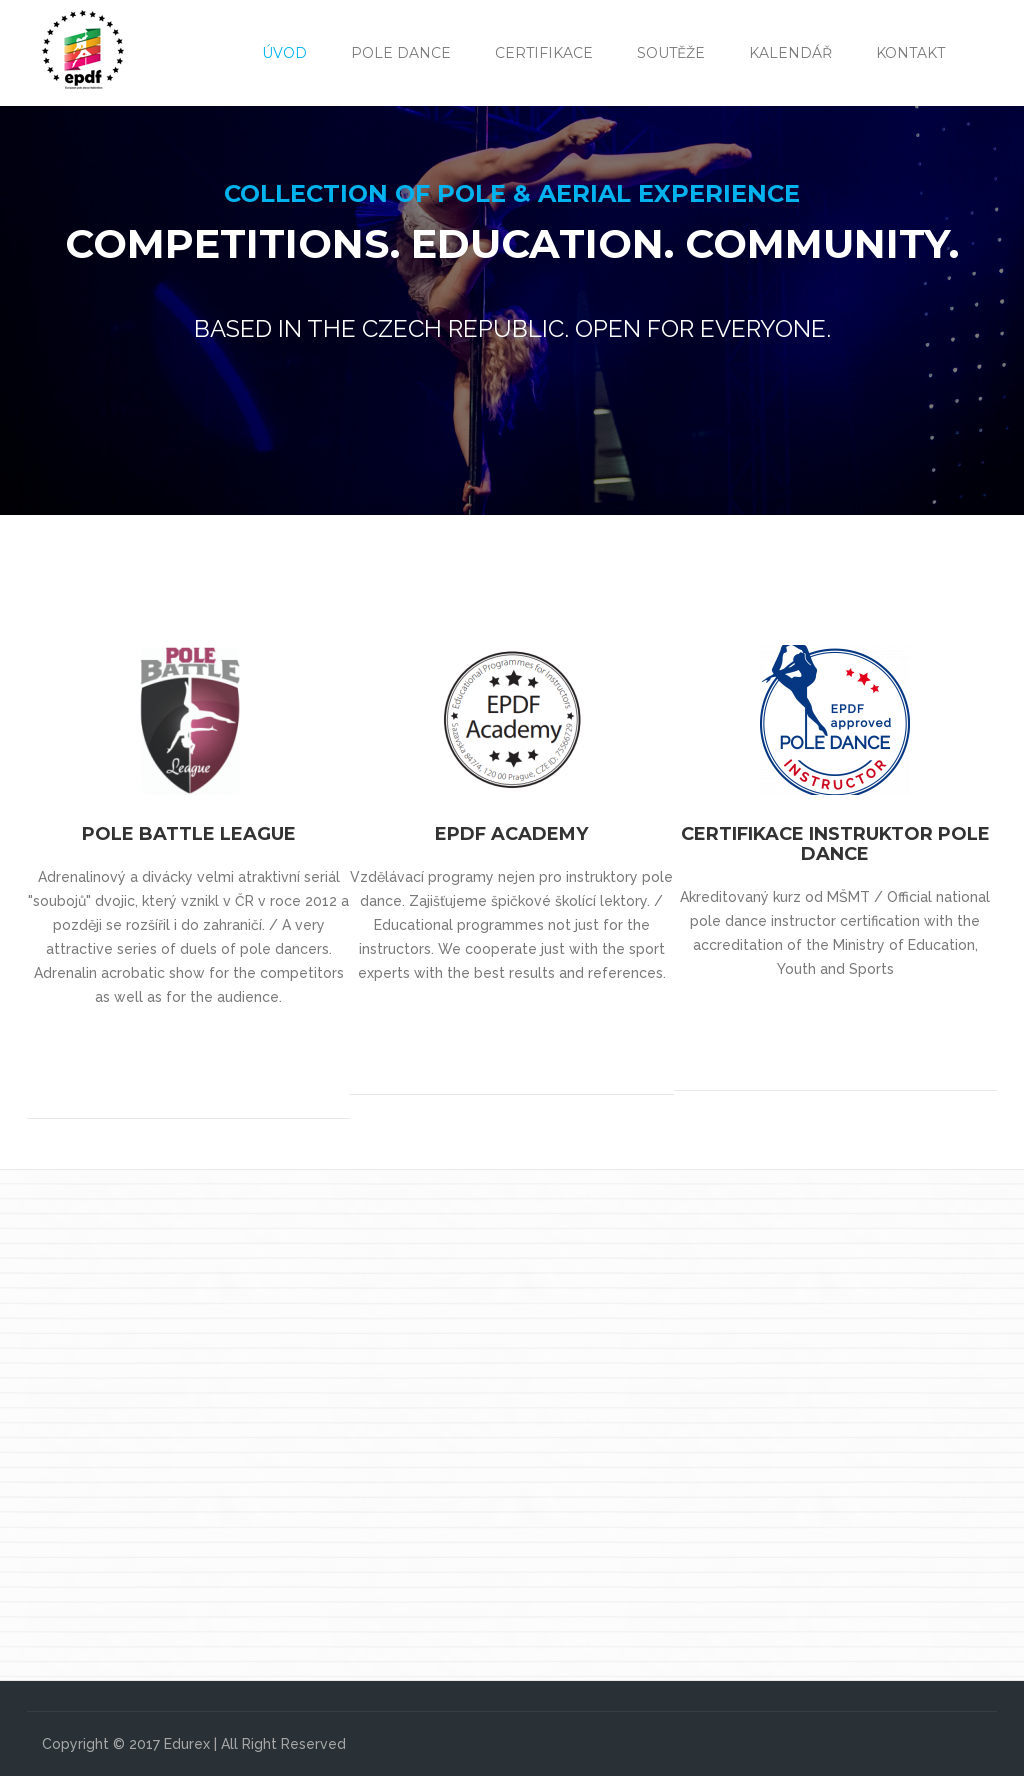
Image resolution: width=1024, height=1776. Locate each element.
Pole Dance (401, 53)
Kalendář (790, 53)
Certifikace (544, 53)
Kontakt (910, 53)
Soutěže (671, 53)
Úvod (284, 53)
